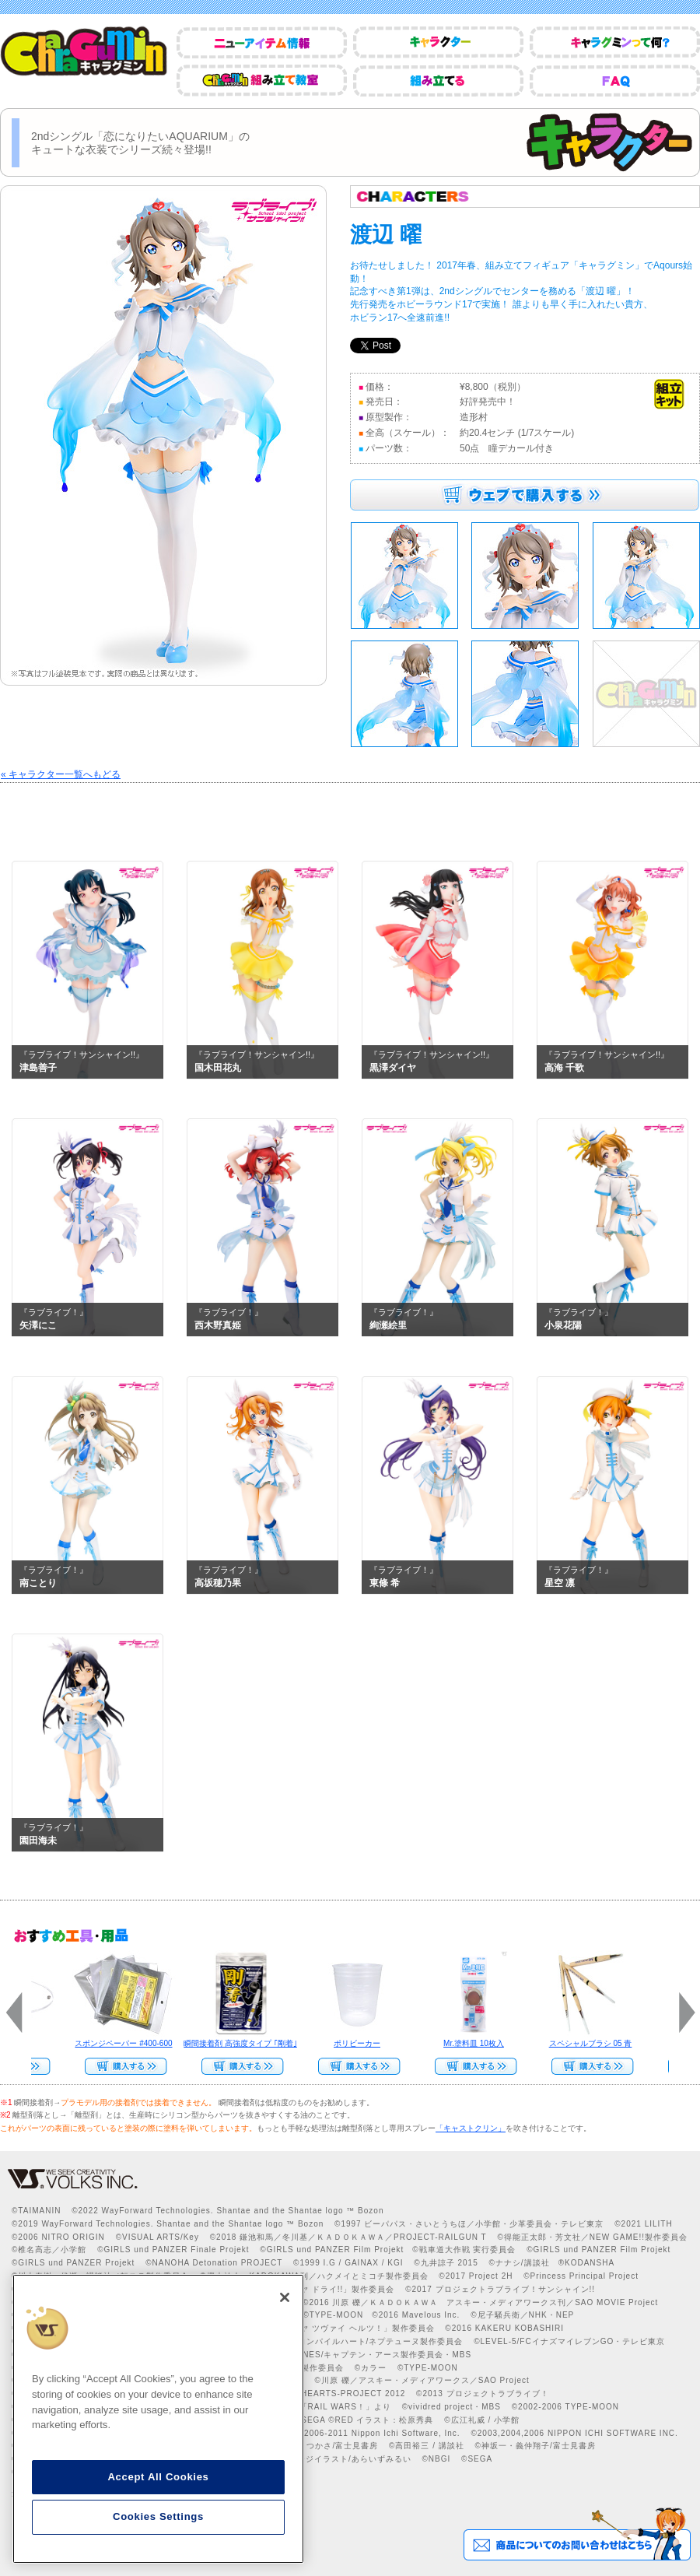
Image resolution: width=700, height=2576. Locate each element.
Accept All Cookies (157, 2477)
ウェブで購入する (524, 495)
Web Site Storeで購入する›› (470, 2066)
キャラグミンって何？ (615, 42)
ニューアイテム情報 (262, 42)
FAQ (615, 81)
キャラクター (438, 42)
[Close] (285, 2297)
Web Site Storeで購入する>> (120, 2066)
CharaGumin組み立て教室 (262, 81)
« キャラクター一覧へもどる (61, 774)
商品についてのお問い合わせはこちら (577, 2534)
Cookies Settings (158, 2516)
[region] (158, 2419)
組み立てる (438, 81)
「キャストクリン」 (471, 2128)
